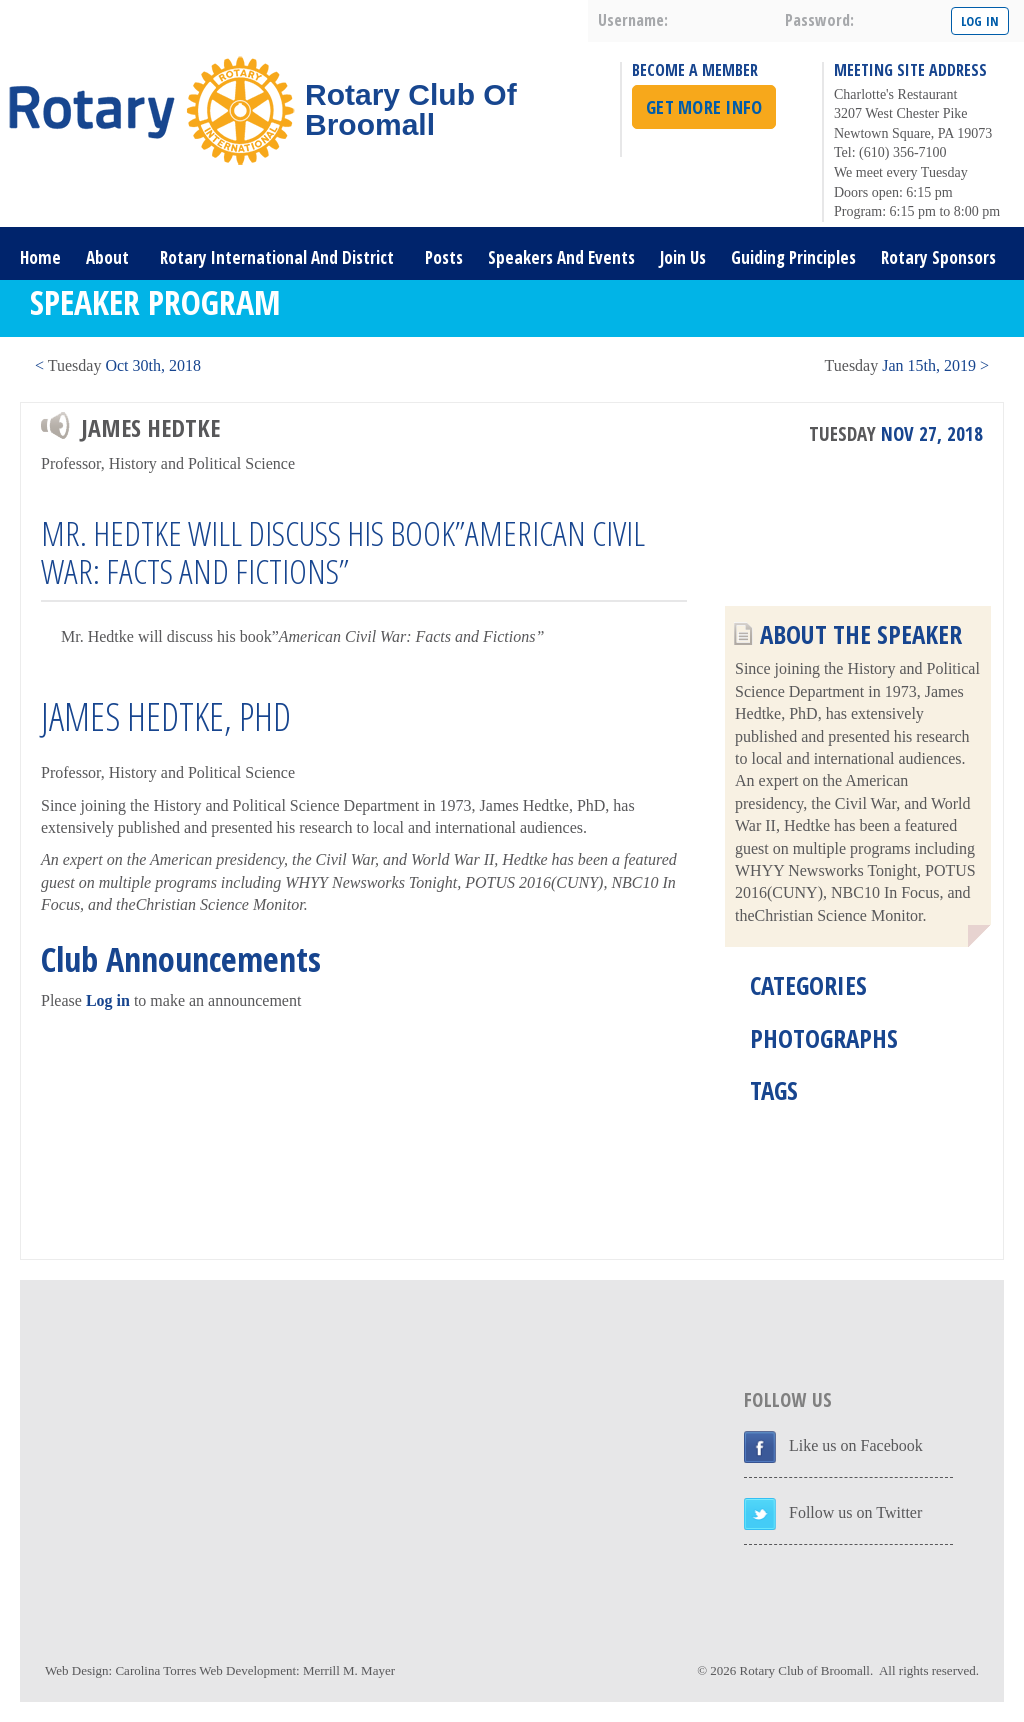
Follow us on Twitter (855, 1512)
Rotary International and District (277, 257)
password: (819, 20)
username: (633, 20)
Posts (444, 257)
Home (40, 257)
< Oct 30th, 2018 (118, 365)
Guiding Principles (793, 257)
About (107, 257)
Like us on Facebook (856, 1445)
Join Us (683, 257)
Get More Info (704, 107)
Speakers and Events (561, 257)
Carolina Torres (155, 1670)
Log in (108, 1000)
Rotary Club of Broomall (805, 1670)
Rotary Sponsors (938, 257)
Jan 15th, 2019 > (907, 365)
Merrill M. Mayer (349, 1670)
